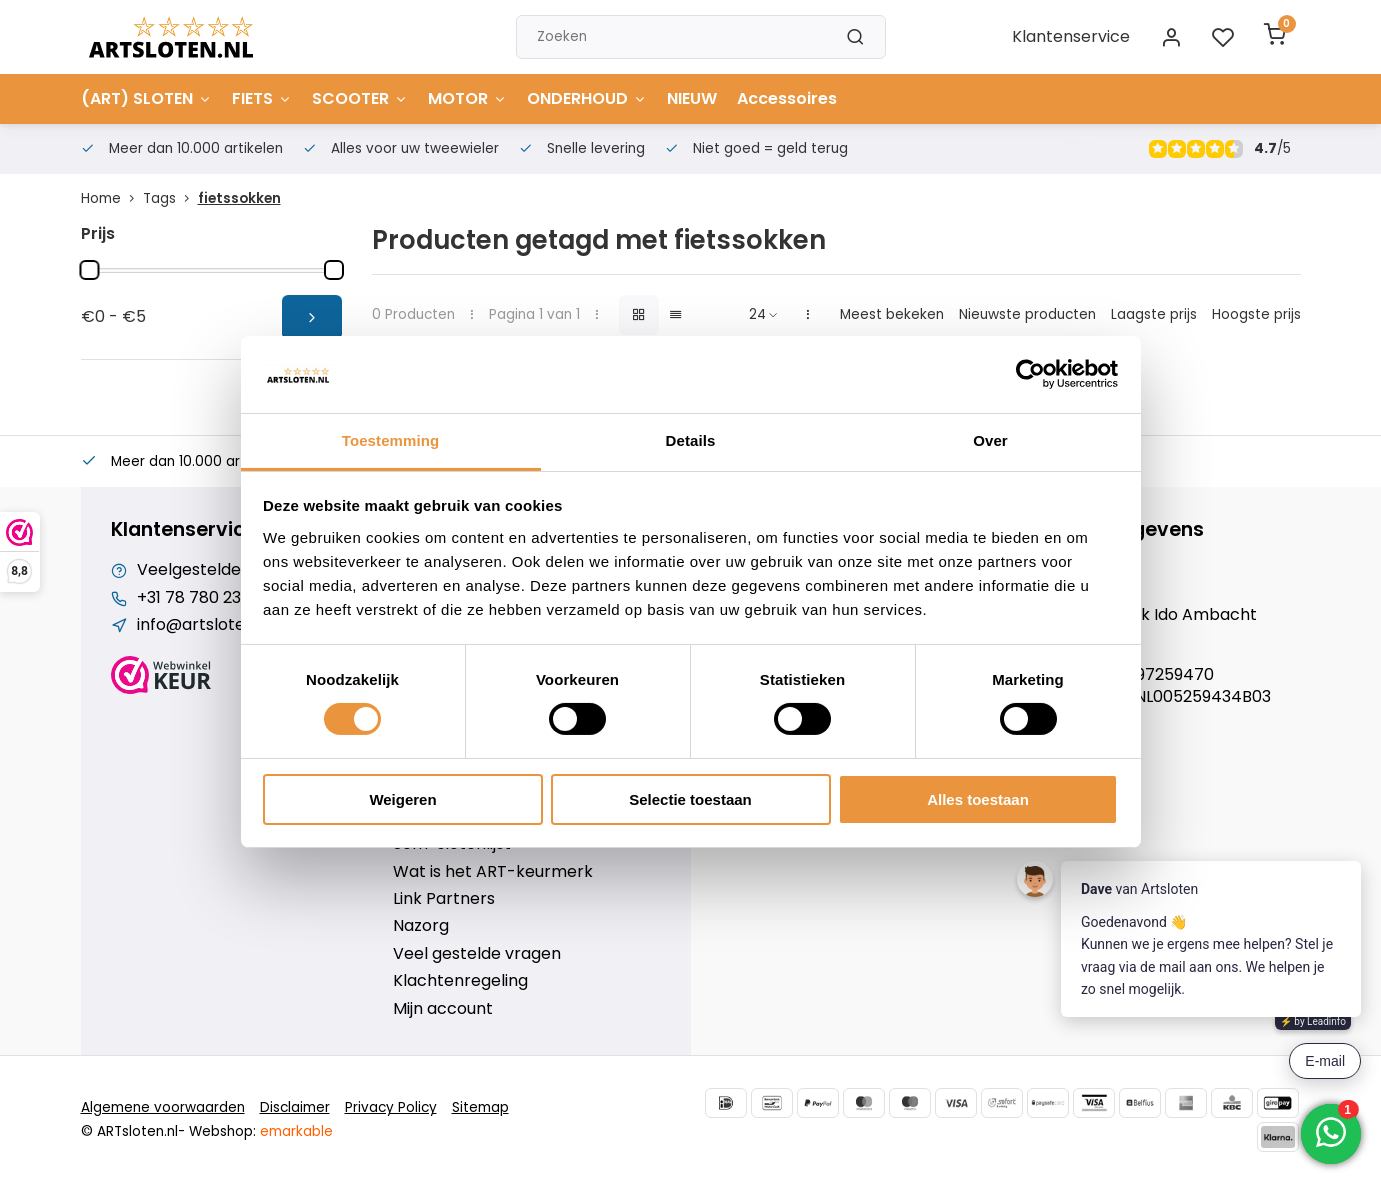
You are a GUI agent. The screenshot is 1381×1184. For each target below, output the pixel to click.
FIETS (262, 98)
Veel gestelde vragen (477, 954)
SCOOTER (360, 98)
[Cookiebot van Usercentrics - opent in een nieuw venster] (1030, 374)
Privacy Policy (391, 1107)
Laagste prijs (1154, 314)
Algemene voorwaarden (163, 1107)
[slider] (90, 270)
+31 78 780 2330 (198, 598)
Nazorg (421, 926)
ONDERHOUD (587, 98)
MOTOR (467, 98)
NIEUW (692, 98)
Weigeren (402, 799)
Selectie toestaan (690, 799)
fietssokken (239, 198)
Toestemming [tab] (391, 440)
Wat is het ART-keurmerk (493, 872)
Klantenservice (1071, 36)
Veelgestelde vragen (219, 570)
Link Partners (444, 899)
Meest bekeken (892, 314)
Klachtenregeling (460, 981)
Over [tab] (990, 440)
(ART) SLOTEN (146, 98)
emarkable (296, 1131)
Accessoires (787, 98)
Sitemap (480, 1107)
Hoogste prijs (1256, 314)
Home (112, 198)
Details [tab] (691, 440)
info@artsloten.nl (204, 625)
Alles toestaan (978, 799)
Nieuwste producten (1027, 314)
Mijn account (443, 1009)
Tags (170, 198)
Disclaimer (295, 1107)
